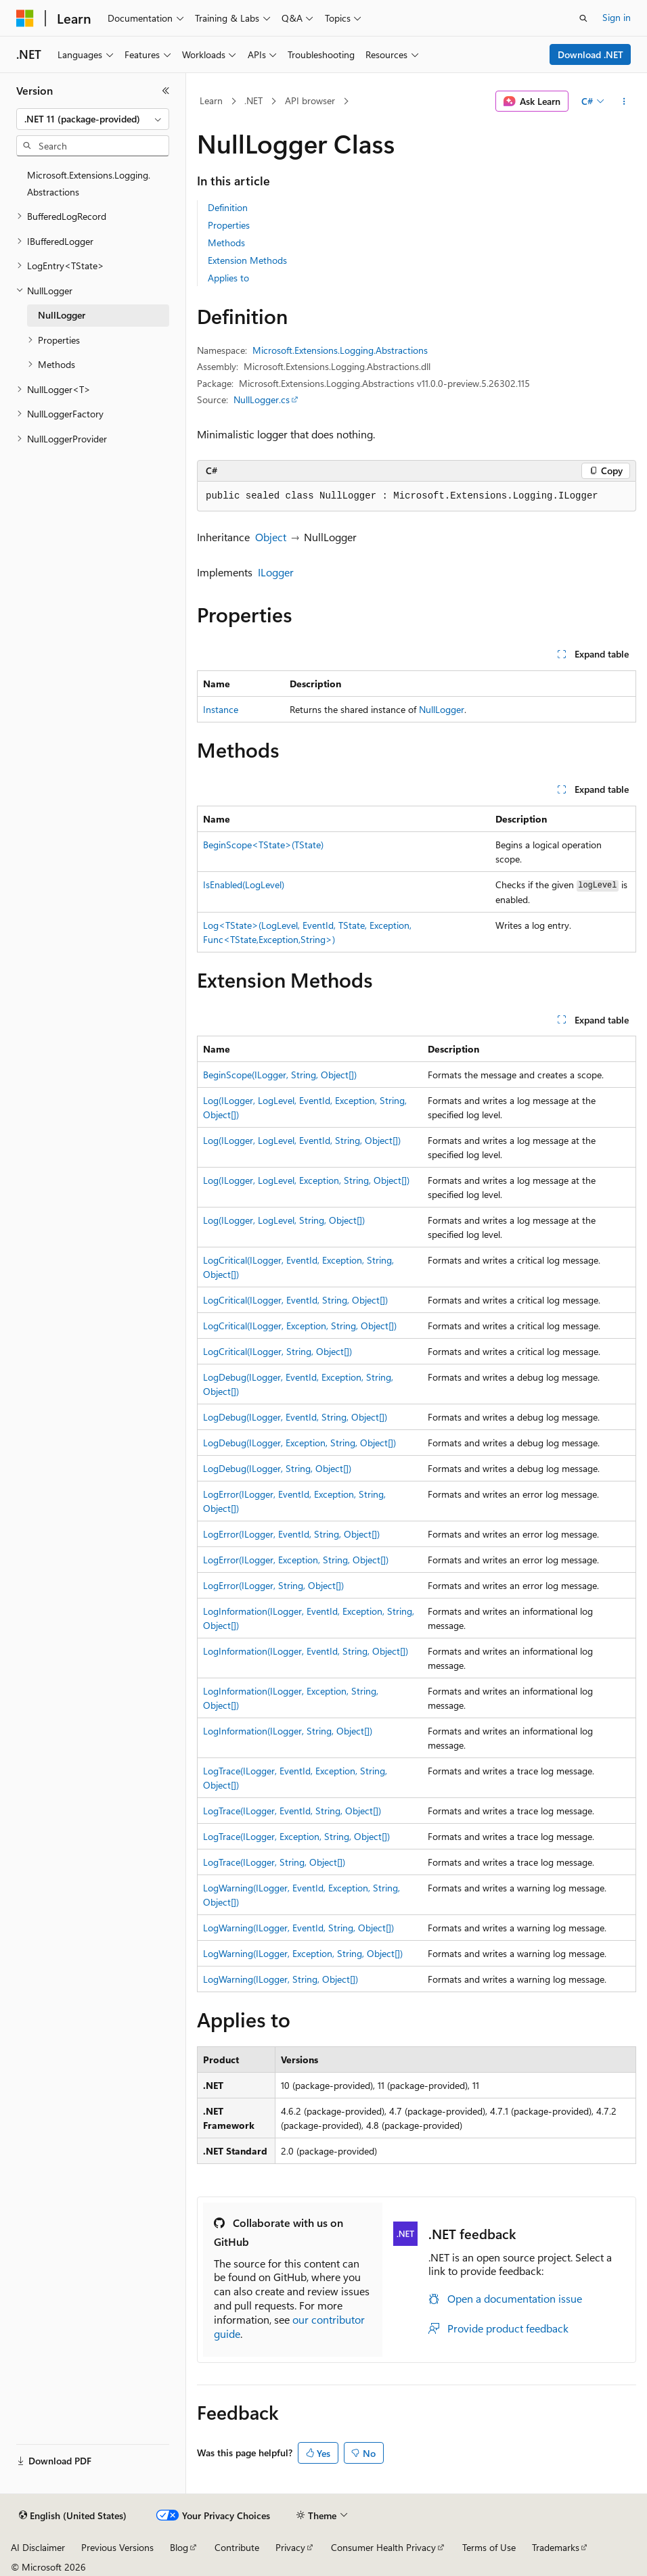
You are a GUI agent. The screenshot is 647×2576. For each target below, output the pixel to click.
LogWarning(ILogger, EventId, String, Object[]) (298, 1927)
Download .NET (590, 54)
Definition (228, 207)
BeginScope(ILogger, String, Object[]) (280, 1074)
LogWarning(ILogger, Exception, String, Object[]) (303, 1953)
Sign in (616, 17)
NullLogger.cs (261, 399)
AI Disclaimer (38, 2547)
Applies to (228, 277)
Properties (229, 224)
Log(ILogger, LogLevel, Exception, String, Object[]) (306, 1180)
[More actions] (624, 101)
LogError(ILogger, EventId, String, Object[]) (291, 1533)
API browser (310, 100)
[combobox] (92, 119)
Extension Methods (247, 260)
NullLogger (441, 709)
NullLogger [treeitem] (61, 314)
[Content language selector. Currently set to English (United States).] (73, 2516)
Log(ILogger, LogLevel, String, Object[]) (284, 1220)
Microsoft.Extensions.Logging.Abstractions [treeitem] (88, 183)
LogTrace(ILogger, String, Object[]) (274, 1862)
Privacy (290, 2547)
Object (270, 537)
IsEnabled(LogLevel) (243, 884)
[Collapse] (166, 90)
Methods (226, 242)
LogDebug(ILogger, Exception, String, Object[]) (299, 1442)
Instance (220, 709)
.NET (253, 100)
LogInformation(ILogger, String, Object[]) (287, 1730)
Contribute (237, 2547)
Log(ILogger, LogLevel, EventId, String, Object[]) (302, 1140)
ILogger (276, 572)
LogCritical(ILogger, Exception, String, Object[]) (300, 1325)
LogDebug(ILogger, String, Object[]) (277, 1468)
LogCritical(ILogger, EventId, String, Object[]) (295, 1299)
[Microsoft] (25, 18)
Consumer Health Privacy (383, 2547)
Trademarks (555, 2547)
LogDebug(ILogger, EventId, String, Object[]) (295, 1416)
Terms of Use (489, 2547)
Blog (179, 2547)
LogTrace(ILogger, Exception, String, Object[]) (296, 1836)
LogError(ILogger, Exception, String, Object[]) (295, 1559)
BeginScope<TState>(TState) (263, 844)
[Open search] (583, 18)
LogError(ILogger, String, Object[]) (273, 1585)
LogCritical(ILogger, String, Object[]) (277, 1351)
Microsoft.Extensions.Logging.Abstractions (340, 350)
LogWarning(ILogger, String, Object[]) (280, 1979)
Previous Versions (117, 2547)
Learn (211, 100)
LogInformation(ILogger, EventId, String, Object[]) (305, 1650)
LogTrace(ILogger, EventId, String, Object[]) (292, 1810)
